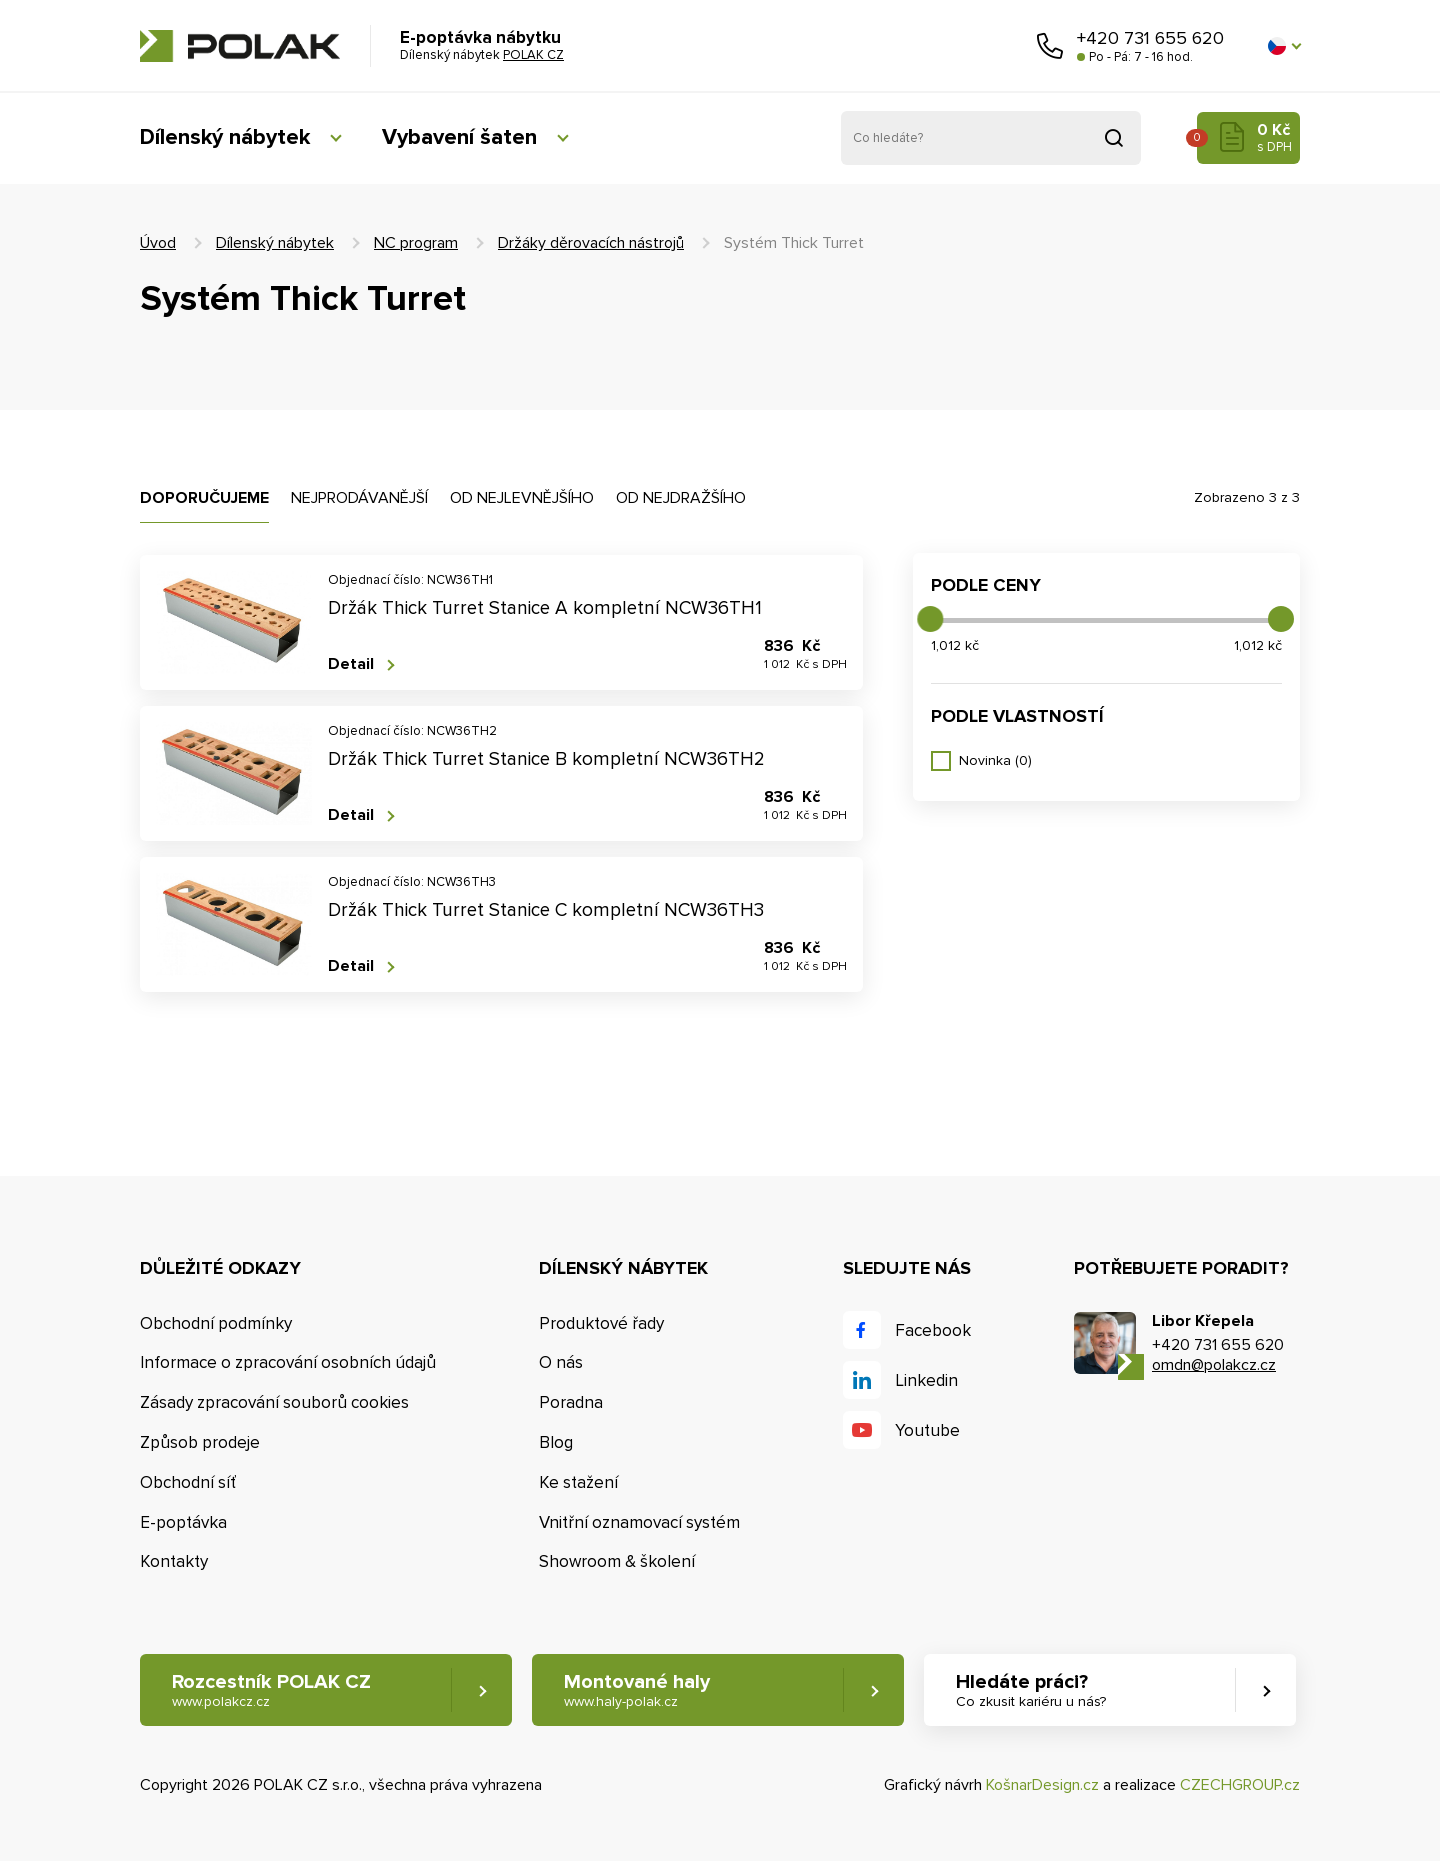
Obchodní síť (188, 1482)
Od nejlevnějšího (522, 498)
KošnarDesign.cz (1042, 1785)
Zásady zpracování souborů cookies (274, 1402)
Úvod (158, 243)
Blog (556, 1442)
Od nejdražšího (681, 498)
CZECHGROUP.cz (1240, 1785)
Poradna (571, 1402)
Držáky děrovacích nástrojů (591, 243)
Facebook (933, 1330)
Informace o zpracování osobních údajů (288, 1362)
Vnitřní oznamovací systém (639, 1522)
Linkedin (926, 1380)
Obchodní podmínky (216, 1323)
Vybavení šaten (459, 137)
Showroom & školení (617, 1561)
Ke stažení (578, 1482)
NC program (416, 243)
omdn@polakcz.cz (1214, 1365)
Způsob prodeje (200, 1442)
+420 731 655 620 (1150, 38)
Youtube (927, 1430)
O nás (561, 1362)
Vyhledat (1114, 138)
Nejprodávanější (359, 498)
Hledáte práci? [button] (1031, 1690)
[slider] (930, 619)
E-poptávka (183, 1522)
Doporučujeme (204, 498)
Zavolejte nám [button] (1050, 46)
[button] (1284, 46)
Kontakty (174, 1561)
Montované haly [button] (637, 1690)
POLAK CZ (240, 46)
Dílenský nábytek (225, 137)
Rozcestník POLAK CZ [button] (271, 1690)
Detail (351, 664)
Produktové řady (601, 1323)
